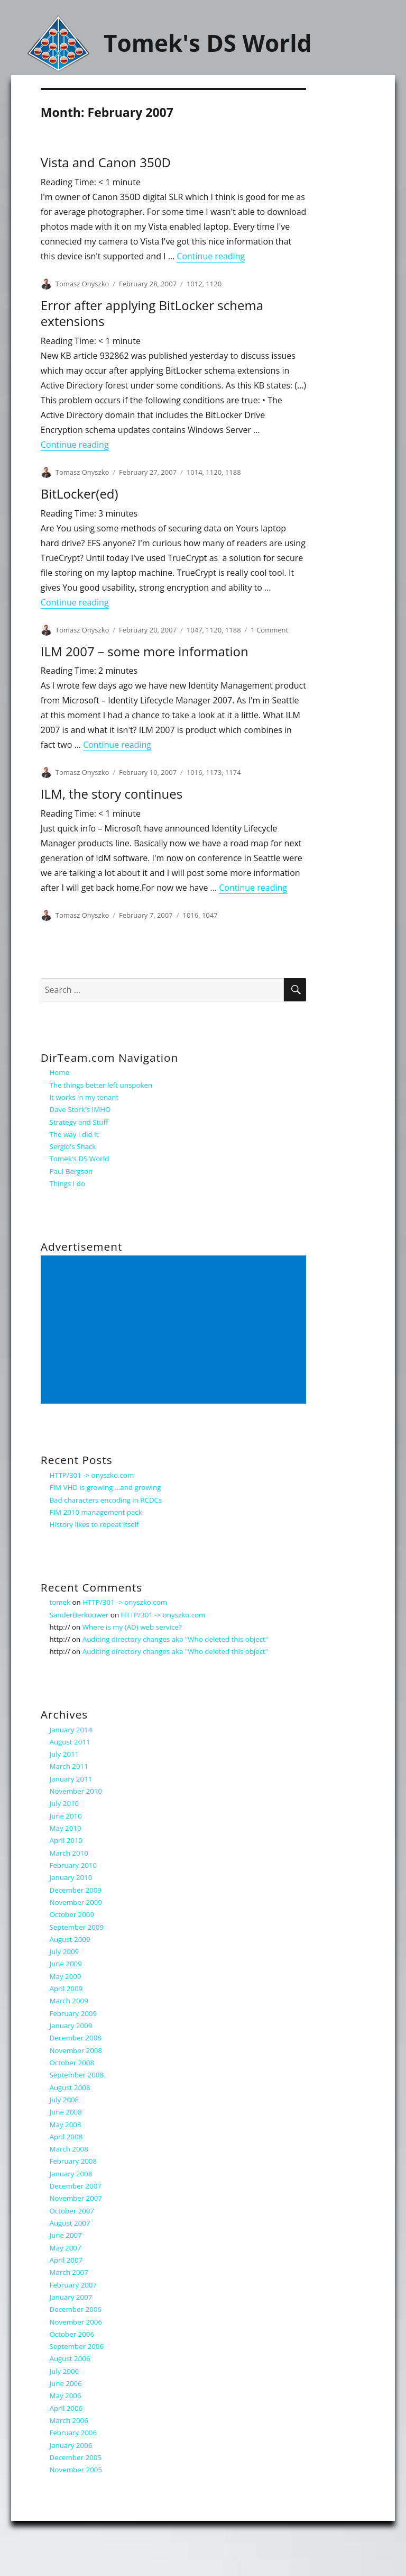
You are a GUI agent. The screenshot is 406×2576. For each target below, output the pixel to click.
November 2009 (76, 1902)
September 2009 (77, 1927)
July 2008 (64, 2099)
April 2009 (66, 1988)
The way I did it (74, 1134)
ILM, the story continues (111, 793)
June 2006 (66, 2383)
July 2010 (64, 1803)
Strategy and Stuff (79, 1122)
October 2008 (72, 2062)
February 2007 (73, 2285)
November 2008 (76, 2050)
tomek (60, 1602)
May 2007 (65, 2248)
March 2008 (69, 2149)
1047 (194, 630)
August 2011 (70, 1742)
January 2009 (71, 2025)
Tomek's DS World (208, 43)
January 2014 (71, 1729)
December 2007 (76, 2186)
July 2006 (64, 2371)
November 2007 (76, 2198)
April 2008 (66, 2136)
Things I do (67, 1183)
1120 (214, 283)
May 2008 (65, 2124)
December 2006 (76, 2309)
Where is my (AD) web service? (132, 1627)
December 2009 (76, 1890)
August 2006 (70, 2358)
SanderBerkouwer (79, 1615)
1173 (214, 772)
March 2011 (69, 1766)
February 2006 (73, 2432)
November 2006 (76, 2322)
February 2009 (73, 2013)
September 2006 (77, 2346)
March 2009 (69, 2000)
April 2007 (66, 2260)
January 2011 (71, 1779)
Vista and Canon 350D (106, 162)
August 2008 (70, 2087)
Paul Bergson (71, 1171)
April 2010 (66, 1840)
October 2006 (72, 2334)
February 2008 (73, 2161)
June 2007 (66, 2235)
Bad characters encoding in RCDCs (106, 1500)
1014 (194, 472)
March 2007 (69, 2272)
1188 (233, 472)
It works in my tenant (84, 1097)
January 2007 (71, 2297)
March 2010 (69, 1853)
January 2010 (71, 1877)
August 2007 (70, 2223)
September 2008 (77, 2075)
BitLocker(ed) (79, 493)
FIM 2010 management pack (96, 1512)
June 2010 (66, 1816)
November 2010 (76, 1791)
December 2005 (76, 2457)
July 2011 (64, 1754)
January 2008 (71, 2174)
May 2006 (65, 2395)
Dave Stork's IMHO (80, 1109)
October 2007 (72, 2211)
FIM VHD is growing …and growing (105, 1487)
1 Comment (269, 630)
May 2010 (65, 1828)
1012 (194, 283)
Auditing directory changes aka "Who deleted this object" (175, 1639)
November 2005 (76, 2469)
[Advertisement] (175, 1331)
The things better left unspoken (101, 1085)
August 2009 (70, 1939)
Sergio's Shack (73, 1146)
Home (60, 1072)
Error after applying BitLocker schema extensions (152, 313)
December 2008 (76, 2037)
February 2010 (73, 1865)
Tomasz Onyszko (82, 283)
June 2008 (66, 2112)
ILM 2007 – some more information (144, 651)
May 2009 (65, 1976)
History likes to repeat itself (94, 1524)
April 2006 (66, 2408)
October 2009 (72, 1914)
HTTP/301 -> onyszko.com (92, 1475)
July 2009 (64, 1951)
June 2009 (66, 1963)
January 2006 (71, 2445)
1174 (233, 772)
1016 (194, 772)
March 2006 (69, 2420)
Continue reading (211, 256)
